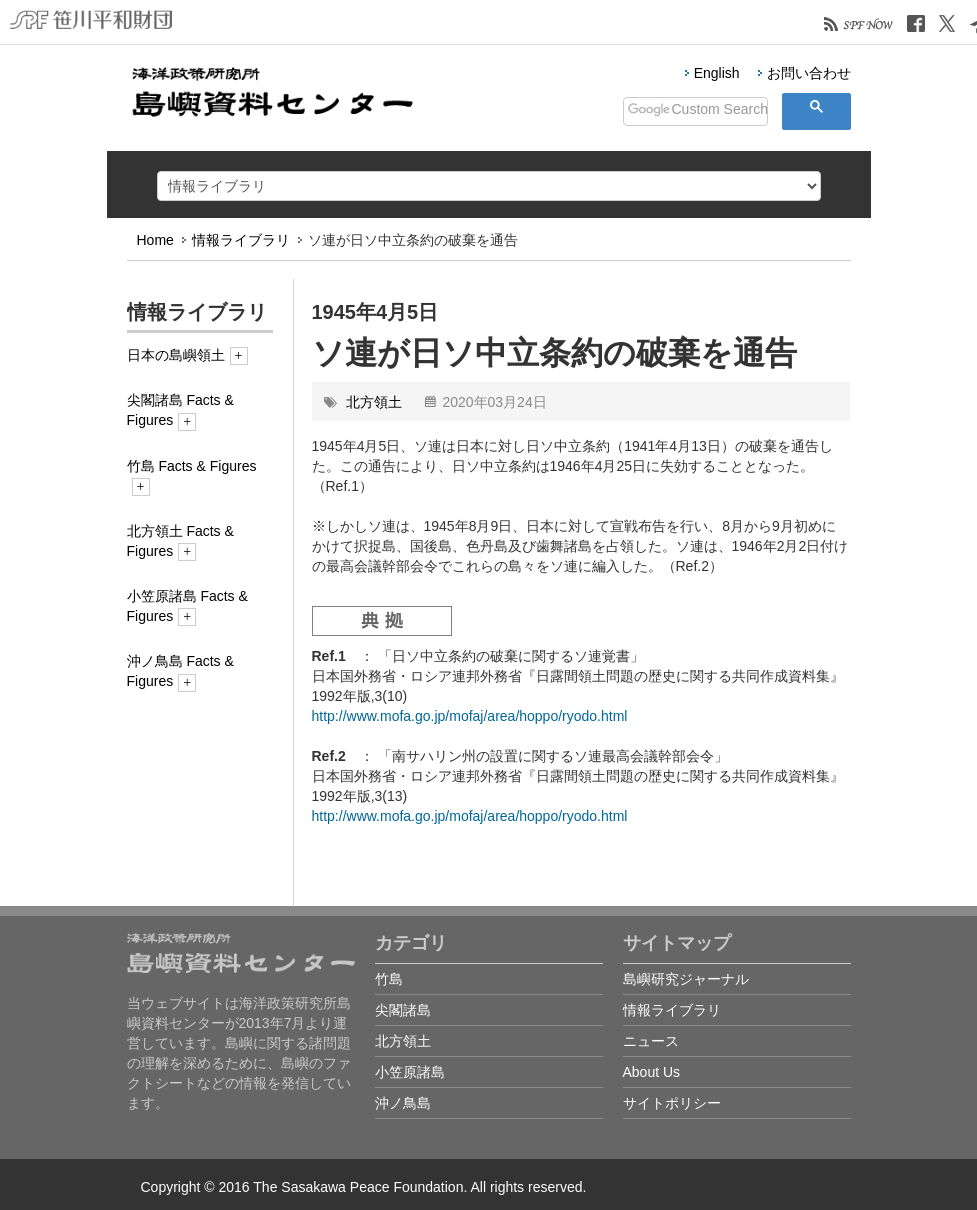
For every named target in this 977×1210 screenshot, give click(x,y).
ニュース (651, 1041)
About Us (652, 1072)
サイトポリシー (672, 1103)
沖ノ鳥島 (403, 1103)
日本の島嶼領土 (187, 355)
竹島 (389, 979)
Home (155, 240)
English (717, 73)
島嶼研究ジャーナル (686, 979)
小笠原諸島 (410, 1072)
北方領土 (374, 402)
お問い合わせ (809, 73)
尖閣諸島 (403, 1010)
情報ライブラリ (241, 240)
